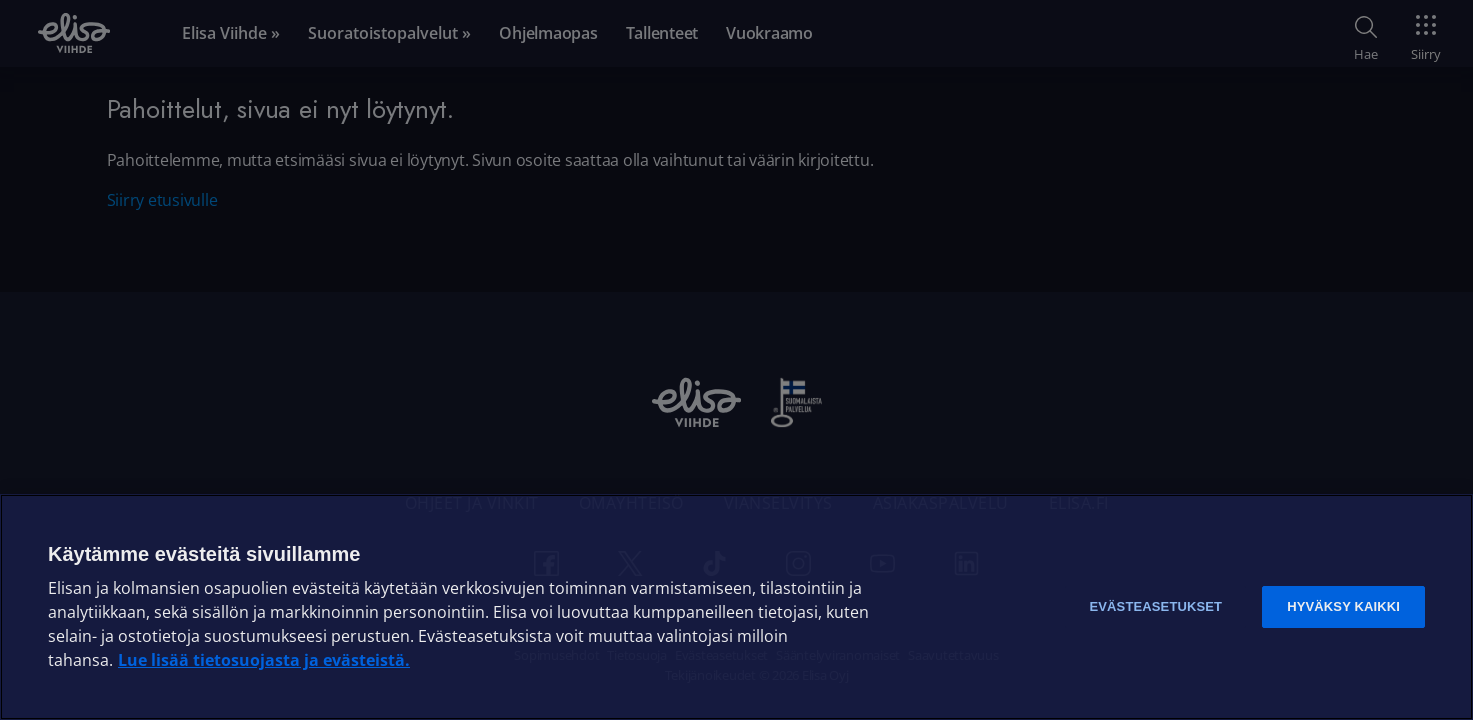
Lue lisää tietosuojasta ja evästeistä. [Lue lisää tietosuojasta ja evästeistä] (264, 660)
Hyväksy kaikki (1343, 606)
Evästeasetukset (1155, 606)
